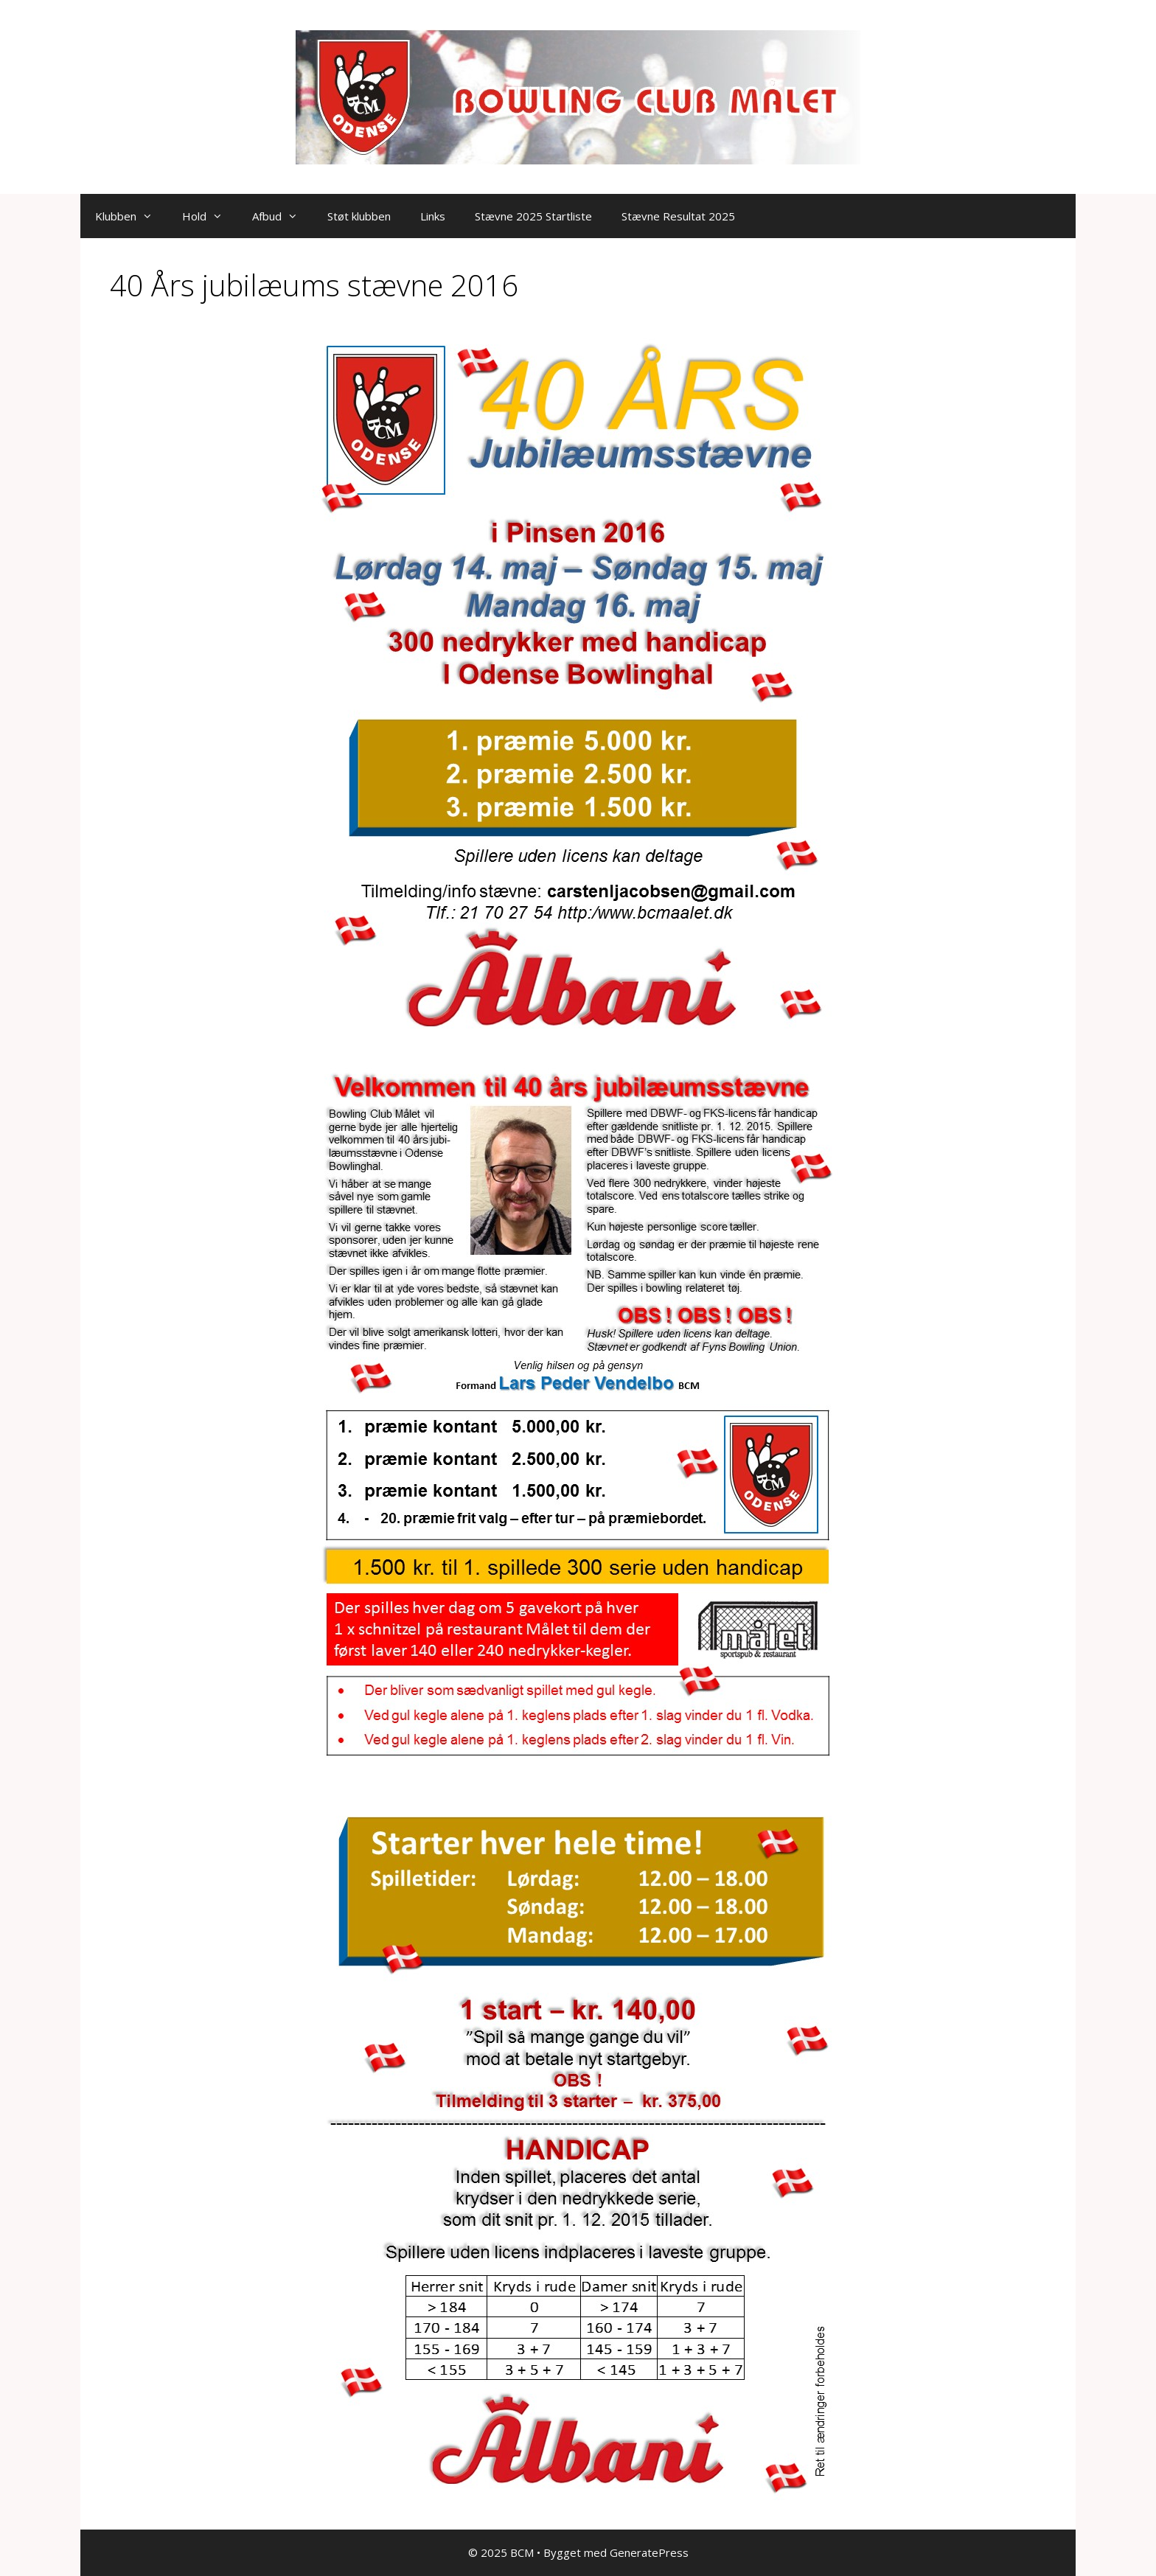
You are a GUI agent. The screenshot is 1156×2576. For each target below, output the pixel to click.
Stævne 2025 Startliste (533, 216)
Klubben (131, 216)
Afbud (282, 216)
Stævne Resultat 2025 (678, 216)
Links (432, 216)
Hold (209, 216)
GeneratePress (649, 2552)
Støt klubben (359, 216)
